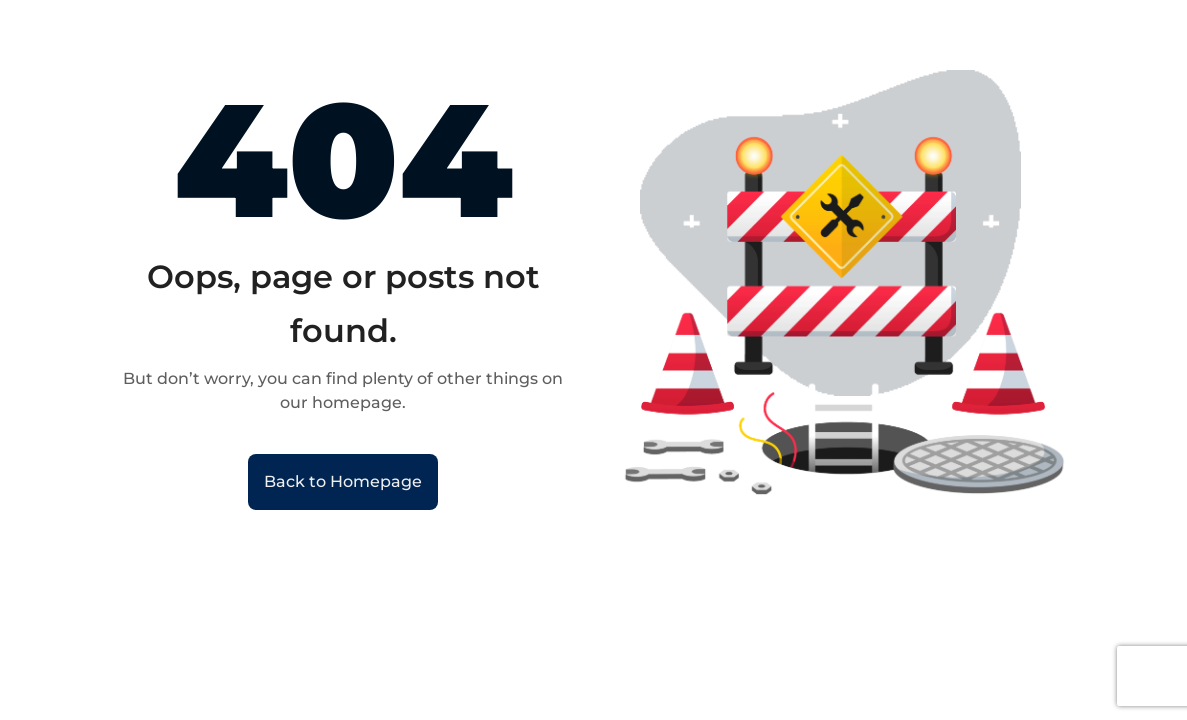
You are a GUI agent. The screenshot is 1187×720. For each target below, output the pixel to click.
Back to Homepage (343, 481)
